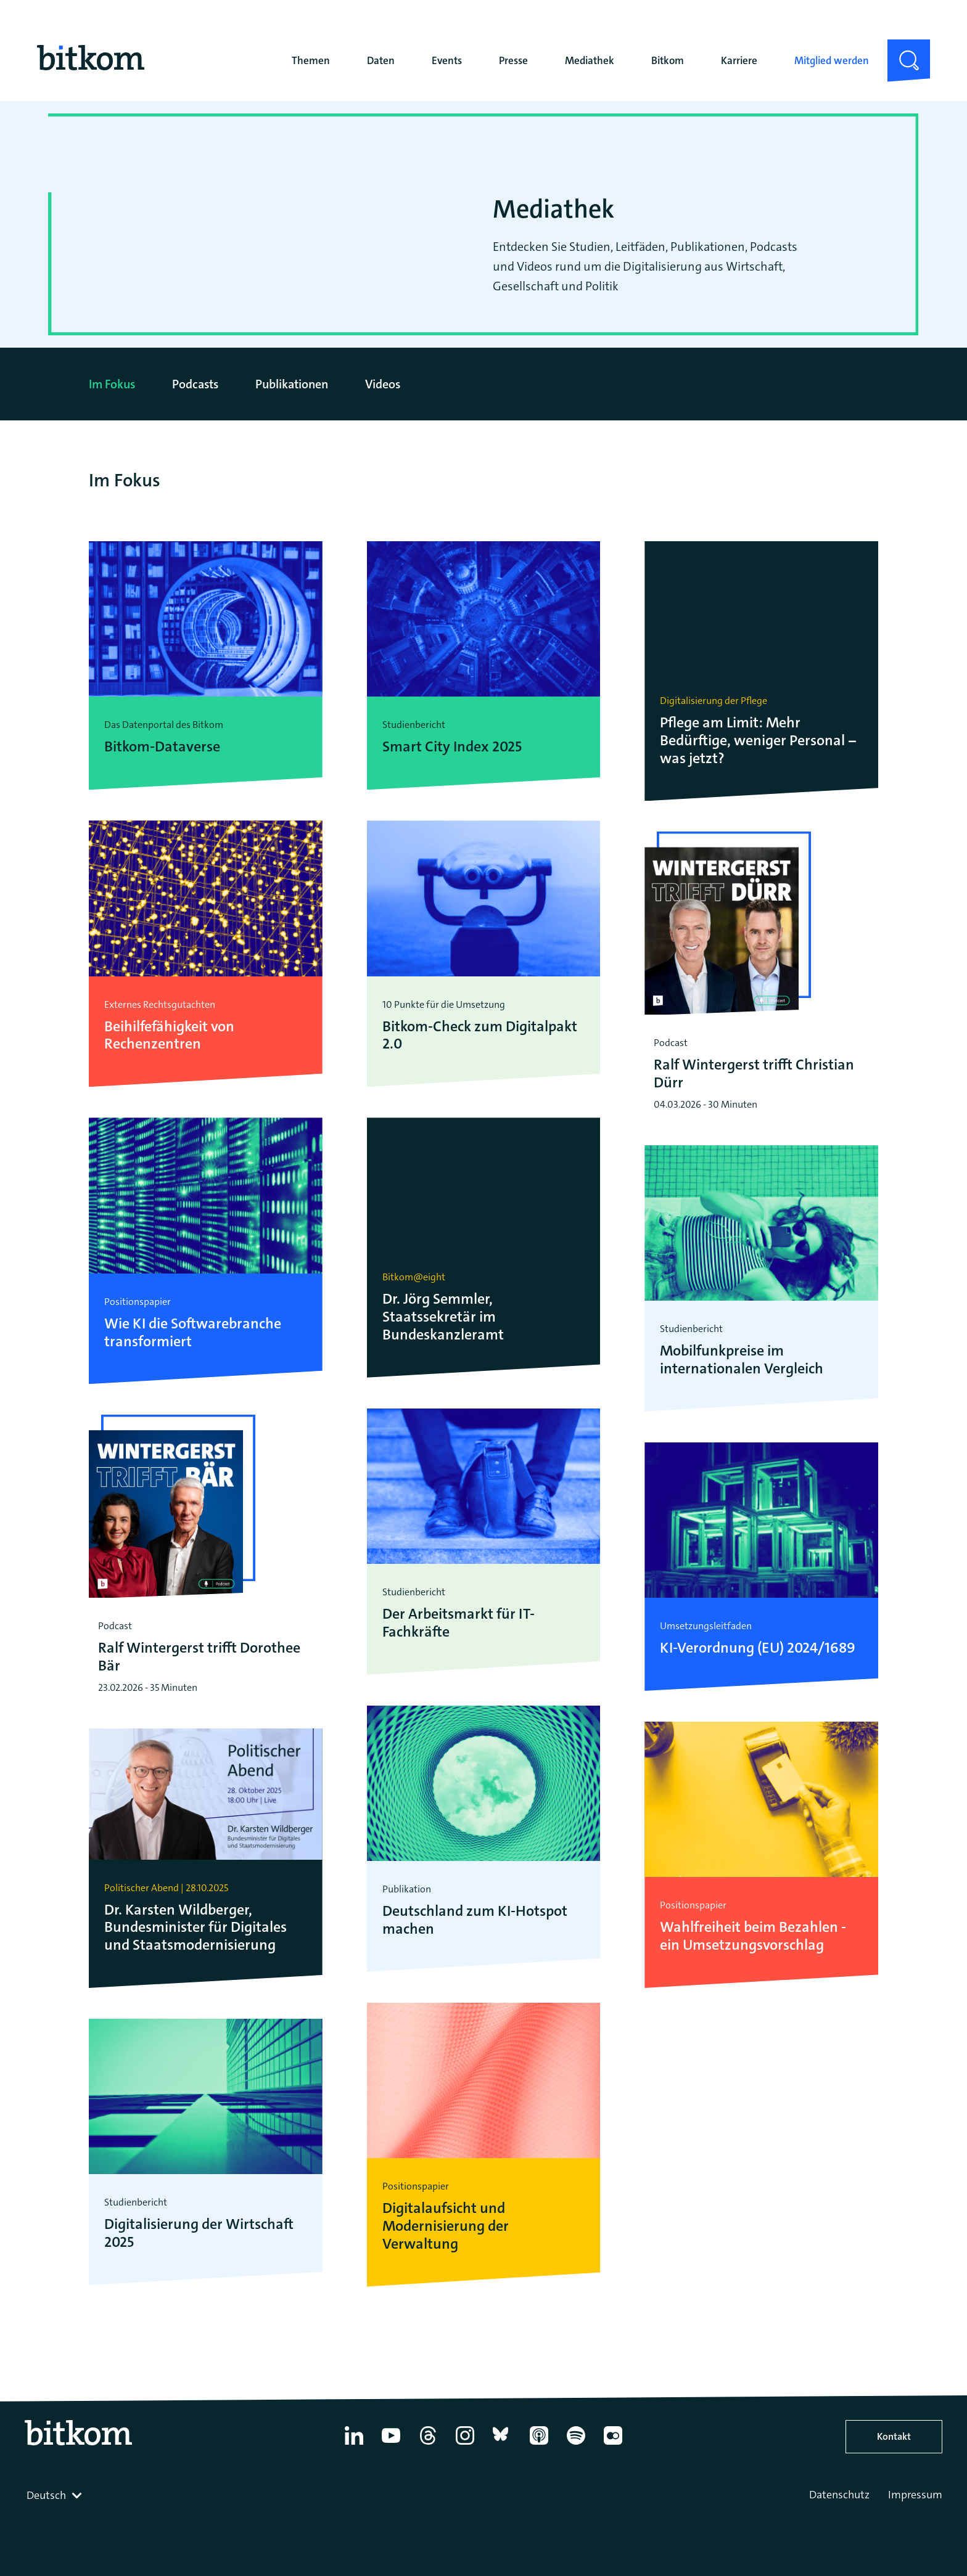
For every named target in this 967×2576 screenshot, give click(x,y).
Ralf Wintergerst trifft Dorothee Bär (199, 1657)
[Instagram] (465, 2444)
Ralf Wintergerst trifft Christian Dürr (754, 1074)
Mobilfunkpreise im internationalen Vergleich (741, 1360)
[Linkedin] (354, 2444)
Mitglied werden (831, 60)
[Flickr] (613, 2444)
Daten (381, 60)
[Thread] (428, 2444)
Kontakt (894, 2436)
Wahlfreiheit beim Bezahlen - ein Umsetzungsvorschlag (753, 1936)
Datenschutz (839, 2494)
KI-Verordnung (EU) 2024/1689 (757, 1648)
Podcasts (195, 384)
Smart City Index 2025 (452, 747)
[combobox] (55, 2495)
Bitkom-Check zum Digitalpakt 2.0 (479, 1035)
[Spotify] (576, 2444)
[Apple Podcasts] (539, 2444)
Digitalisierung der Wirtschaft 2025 (199, 2233)
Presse (513, 60)
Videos (382, 384)
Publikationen (291, 384)
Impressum (915, 2494)
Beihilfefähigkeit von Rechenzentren (169, 1035)
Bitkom (667, 60)
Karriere (739, 60)
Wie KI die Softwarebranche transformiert (192, 1333)
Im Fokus (112, 384)
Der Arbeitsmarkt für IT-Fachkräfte (458, 1623)
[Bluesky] (502, 2444)
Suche (901, 49)
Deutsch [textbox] (46, 2495)
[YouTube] (391, 2444)
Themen (311, 60)
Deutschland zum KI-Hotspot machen (474, 1920)
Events (447, 60)
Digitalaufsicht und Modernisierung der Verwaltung (445, 2225)
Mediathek (589, 60)
